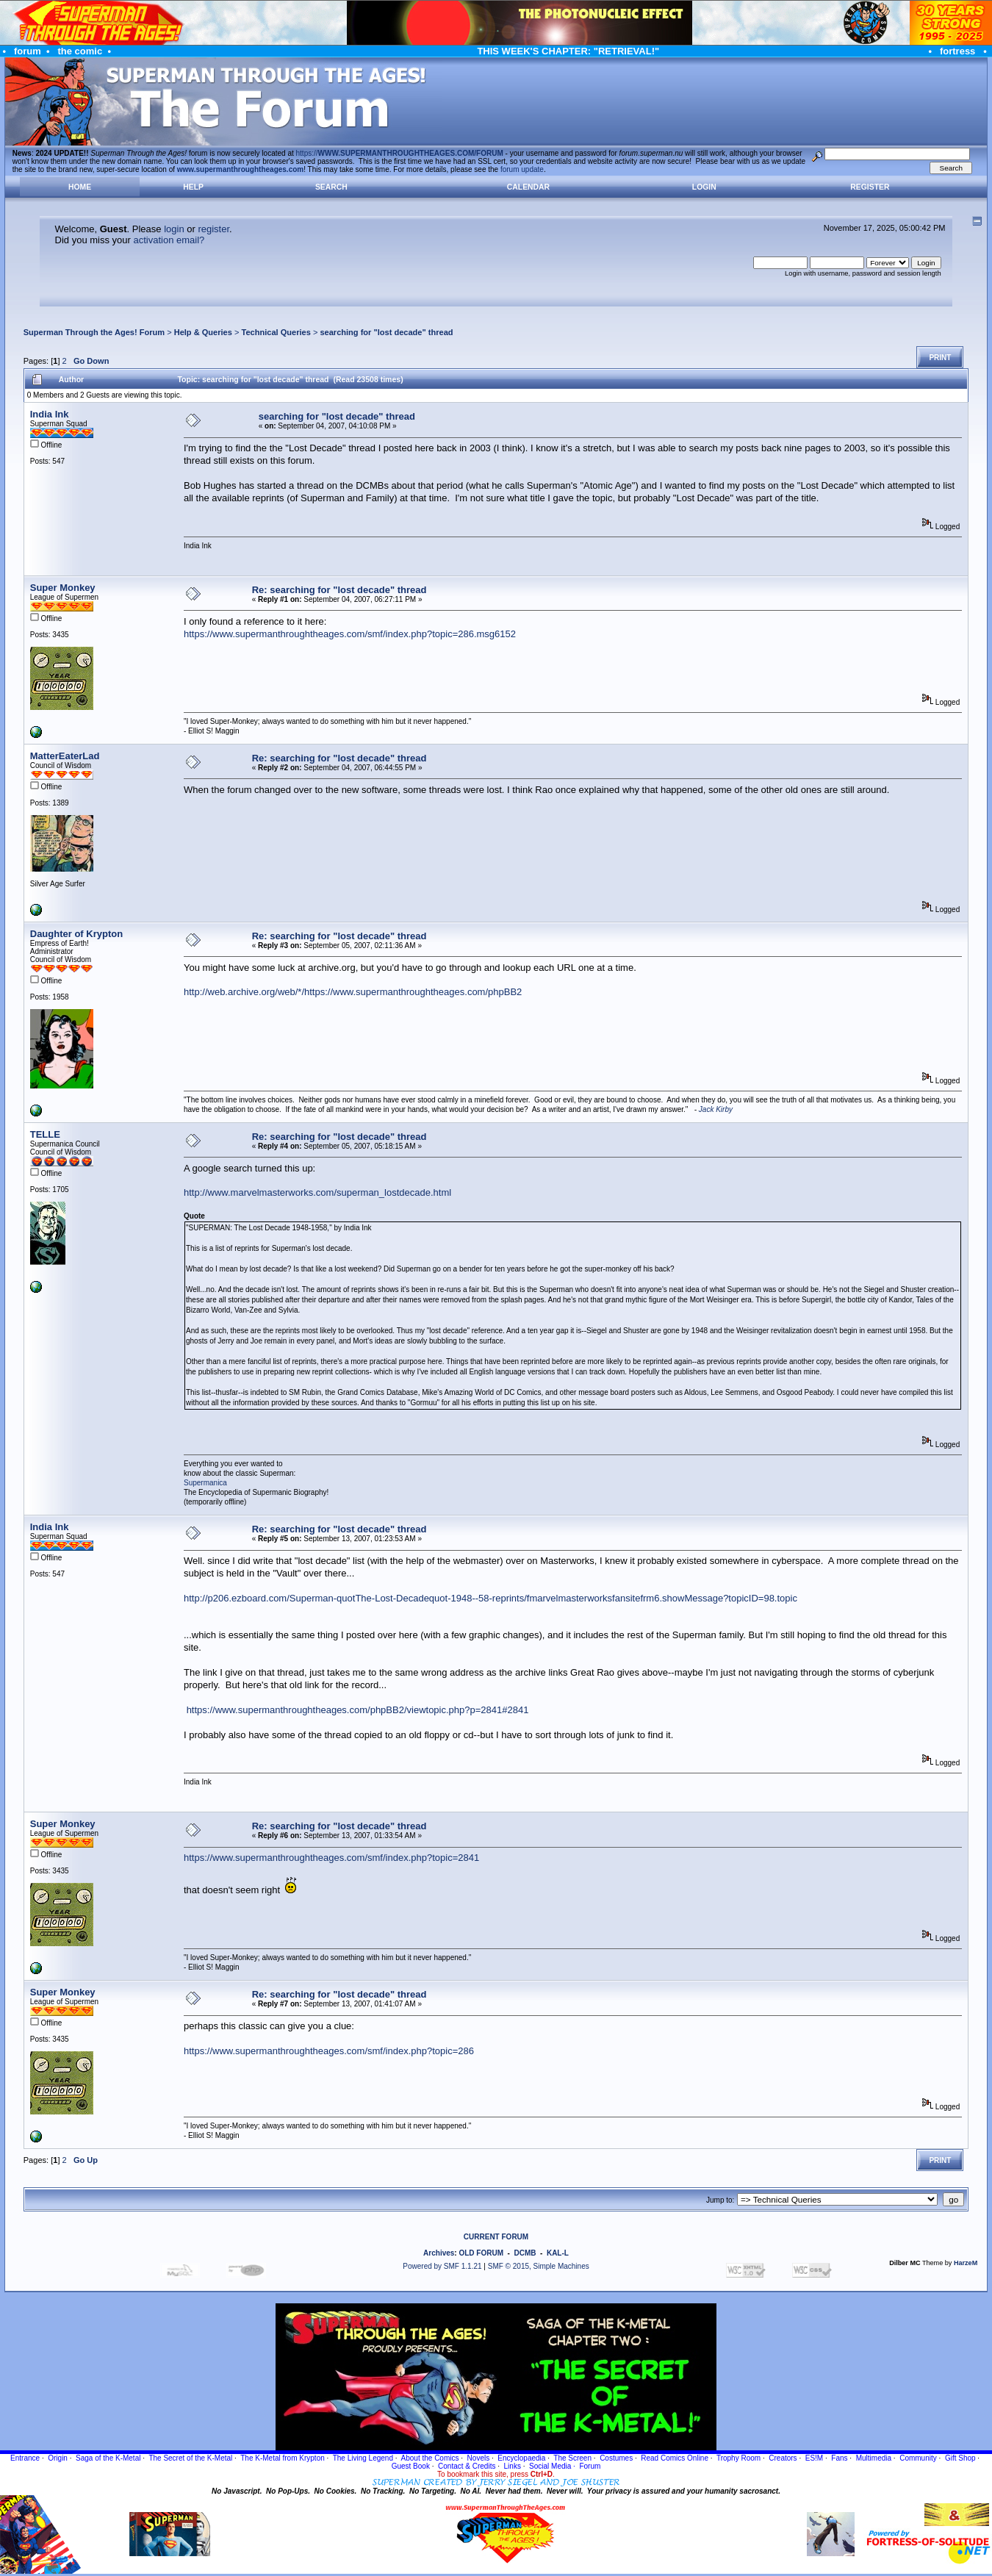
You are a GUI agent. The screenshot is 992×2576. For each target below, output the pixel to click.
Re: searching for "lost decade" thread (339, 589)
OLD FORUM (481, 2253)
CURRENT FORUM (496, 2237)
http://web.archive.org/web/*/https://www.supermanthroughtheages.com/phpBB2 (353, 991)
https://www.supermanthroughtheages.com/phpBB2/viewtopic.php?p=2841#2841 (358, 1709)
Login (704, 187)
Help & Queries (203, 332)
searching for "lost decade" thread (386, 332)
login (174, 228)
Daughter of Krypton (76, 933)
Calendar (528, 187)
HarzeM (965, 2263)
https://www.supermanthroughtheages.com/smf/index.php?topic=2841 (331, 1857)
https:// (399, 153)
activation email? (168, 239)
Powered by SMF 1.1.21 (442, 2266)
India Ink (49, 414)
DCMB (525, 2253)
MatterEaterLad (65, 755)
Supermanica (205, 1483)
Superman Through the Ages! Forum (94, 332)
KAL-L (558, 2253)
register (213, 228)
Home (79, 187)
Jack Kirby (716, 1109)
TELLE (45, 1134)
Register (869, 187)
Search (331, 187)
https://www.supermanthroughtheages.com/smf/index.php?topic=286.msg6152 (350, 633)
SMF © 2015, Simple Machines (538, 2266)
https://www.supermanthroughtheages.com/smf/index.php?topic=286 (329, 2050)
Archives (438, 2253)
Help (193, 187)
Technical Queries (275, 332)
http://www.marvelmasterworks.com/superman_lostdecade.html (317, 1192)
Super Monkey (63, 587)
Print (940, 358)
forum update (522, 169)
